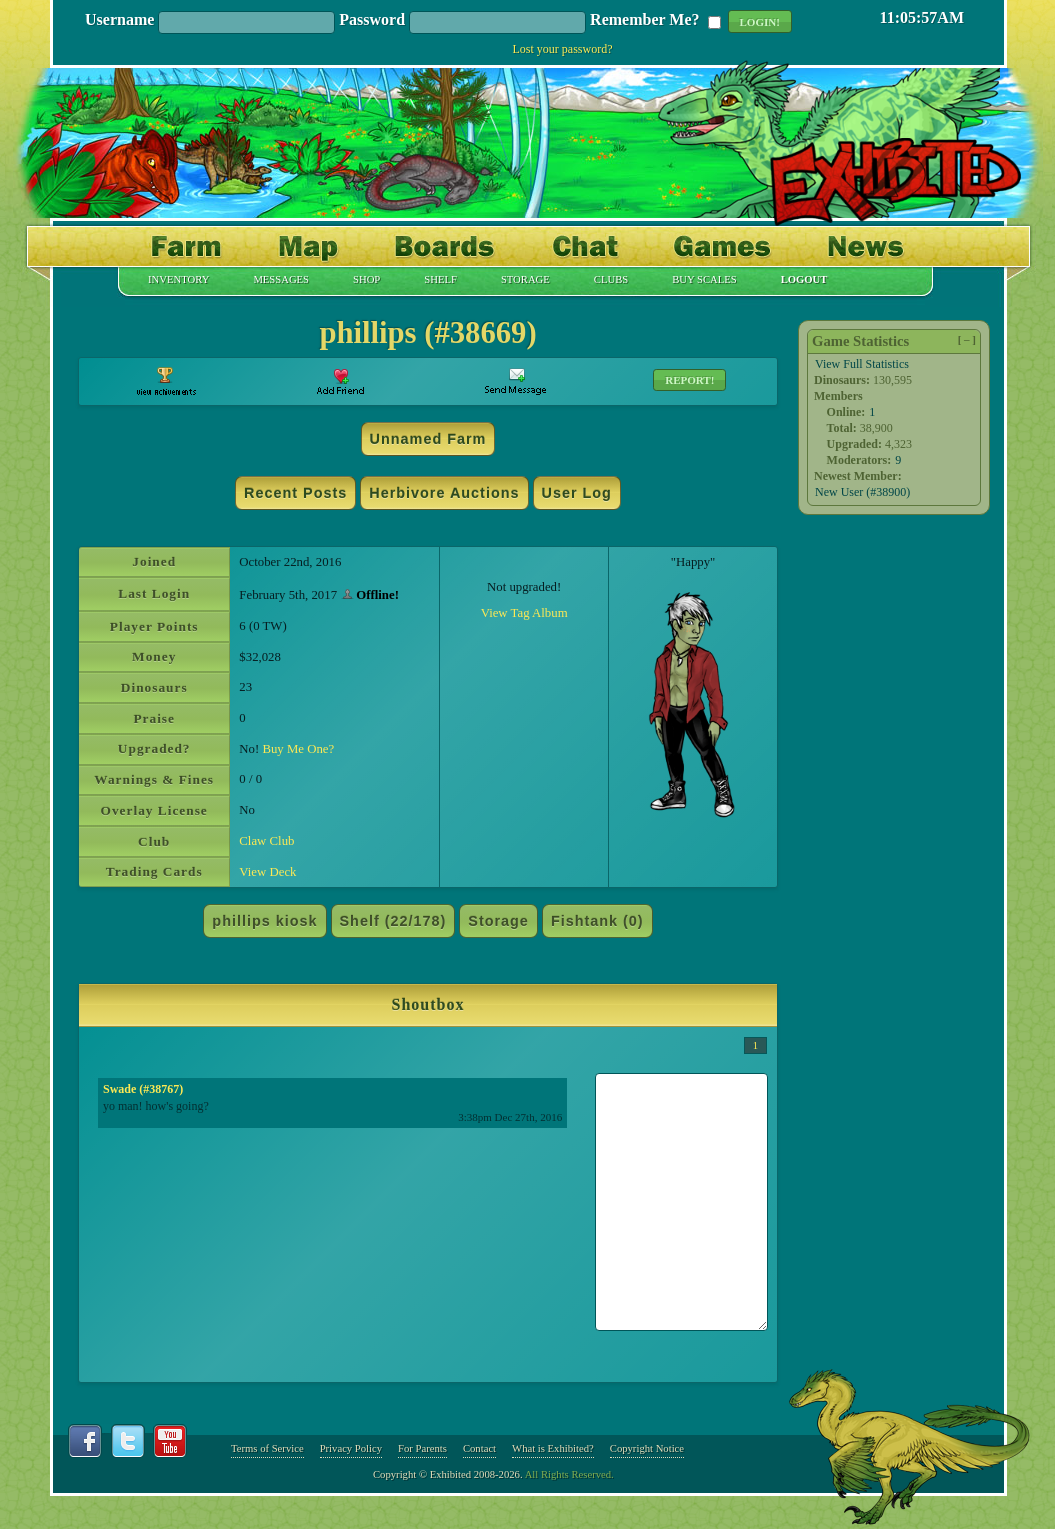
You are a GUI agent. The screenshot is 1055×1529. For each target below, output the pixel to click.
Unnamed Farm (428, 439)
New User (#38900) (862, 492)
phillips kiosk (264, 921)
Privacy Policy (351, 1448)
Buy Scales (704, 280)
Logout (804, 280)
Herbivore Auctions (444, 493)
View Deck (267, 872)
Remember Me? (644, 20)
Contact (479, 1448)
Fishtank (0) (597, 921)
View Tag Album (524, 613)
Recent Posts (295, 493)
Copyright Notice (647, 1448)
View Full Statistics (862, 364)
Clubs (611, 280)
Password (372, 20)
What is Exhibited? (553, 1448)
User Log (577, 493)
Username (119, 20)
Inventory (178, 280)
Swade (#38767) (143, 1089)
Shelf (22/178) (393, 921)
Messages (281, 280)
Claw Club (266, 841)
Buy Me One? (298, 749)
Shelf (440, 280)
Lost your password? (563, 49)
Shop (366, 280)
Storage (525, 280)
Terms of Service (267, 1448)
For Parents (422, 1448)
